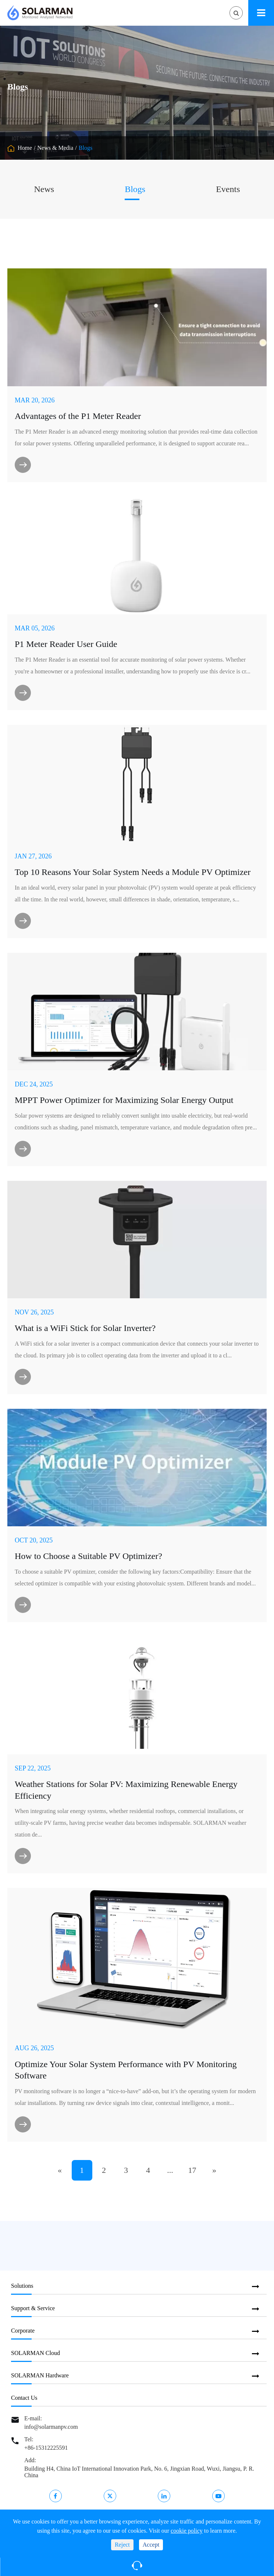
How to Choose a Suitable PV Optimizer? (88, 1556)
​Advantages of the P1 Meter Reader (78, 416)
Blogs (85, 148)
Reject (122, 2544)
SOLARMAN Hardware (40, 2375)
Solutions (22, 2286)
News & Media (56, 148)
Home (25, 148)
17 (192, 2170)
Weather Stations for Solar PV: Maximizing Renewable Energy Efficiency (126, 1790)
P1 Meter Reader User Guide (66, 644)
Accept (151, 2544)
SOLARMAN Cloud (35, 2353)
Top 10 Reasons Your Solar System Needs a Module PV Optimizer (132, 872)
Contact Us (24, 2398)
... (170, 2170)
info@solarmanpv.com (51, 2427)
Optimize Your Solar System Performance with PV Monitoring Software (126, 2070)
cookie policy (187, 2531)
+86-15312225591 (46, 2448)
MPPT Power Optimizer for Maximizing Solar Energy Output (124, 1100)
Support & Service (33, 2308)
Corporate (23, 2330)
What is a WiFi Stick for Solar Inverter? (85, 1328)
